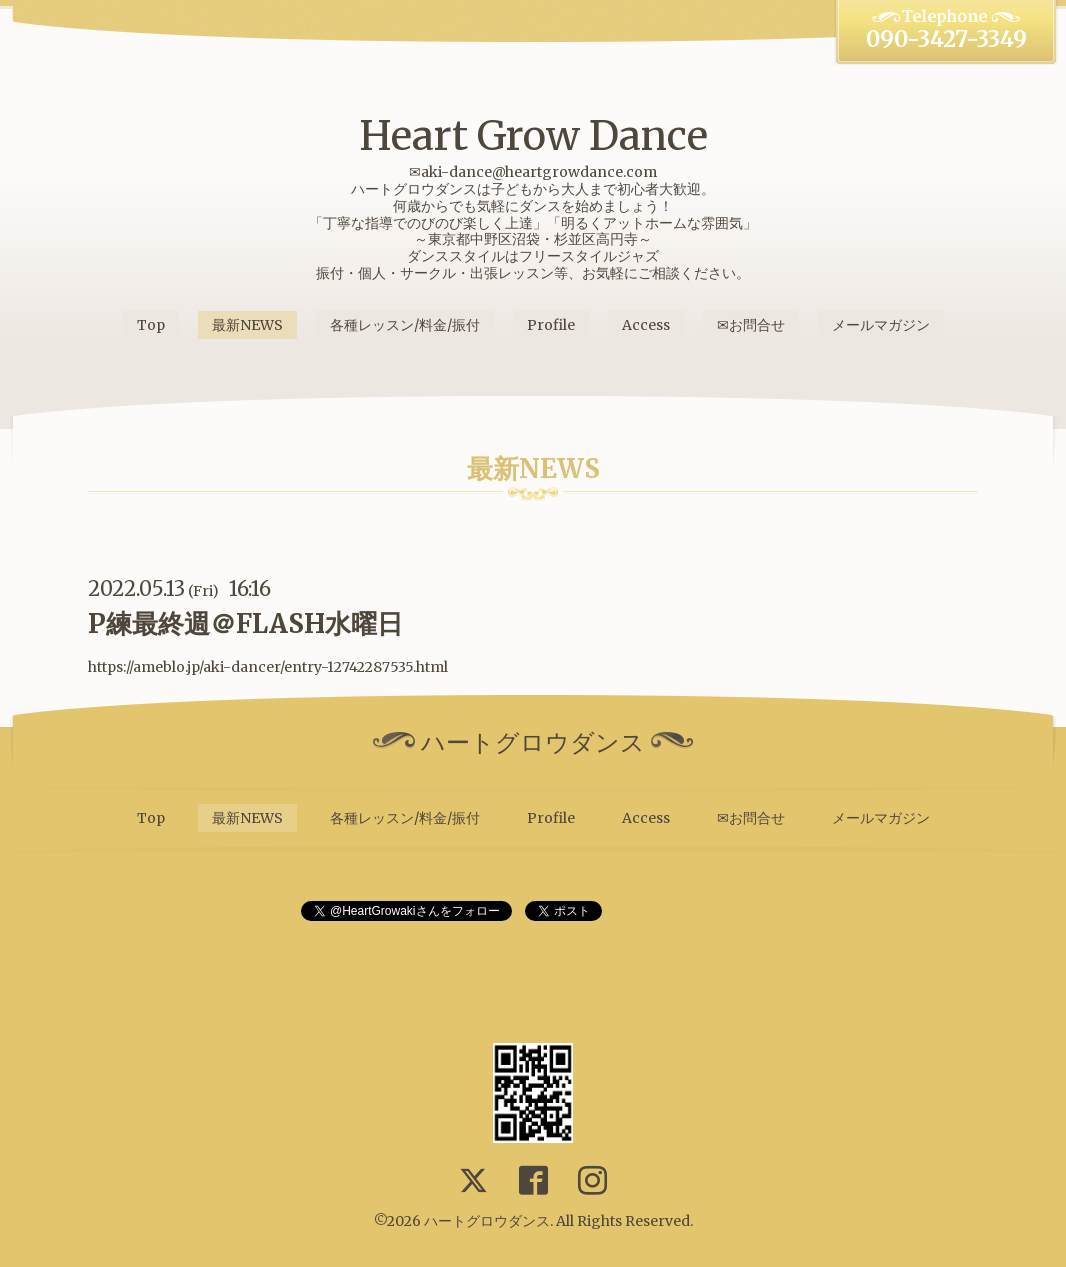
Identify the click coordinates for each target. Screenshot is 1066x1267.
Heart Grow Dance (533, 136)
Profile (551, 325)
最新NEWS (247, 325)
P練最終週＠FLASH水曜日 (245, 623)
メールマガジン (881, 325)
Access (646, 325)
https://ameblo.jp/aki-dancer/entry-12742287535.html (268, 667)
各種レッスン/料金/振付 (405, 325)
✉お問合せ (751, 325)
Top (151, 325)
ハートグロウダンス (487, 1221)
